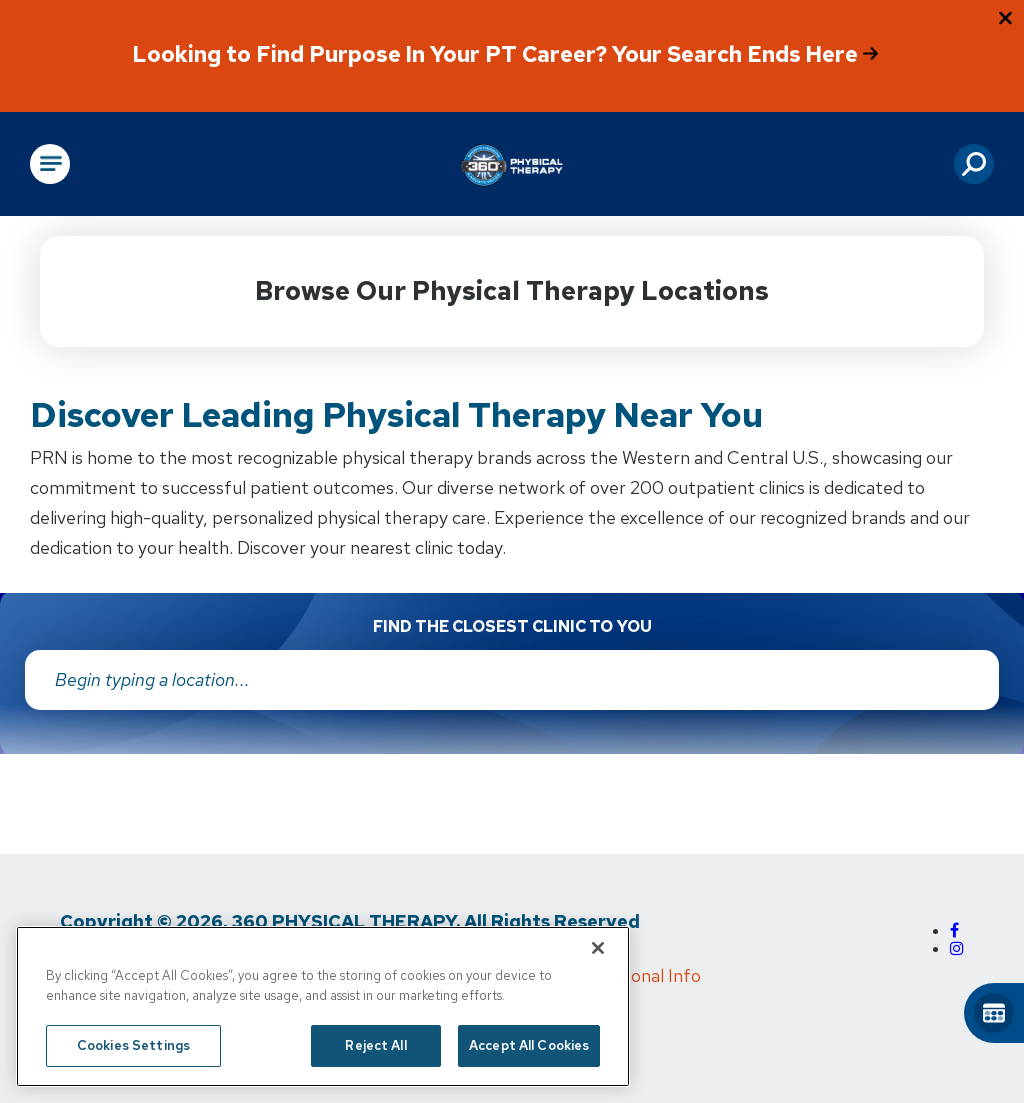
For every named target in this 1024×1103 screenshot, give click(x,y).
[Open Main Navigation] (50, 164)
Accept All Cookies (529, 1045)
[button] (974, 164)
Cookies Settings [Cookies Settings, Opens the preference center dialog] (133, 1045)
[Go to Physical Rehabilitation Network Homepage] (512, 164)
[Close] (598, 948)
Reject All (375, 1045)
